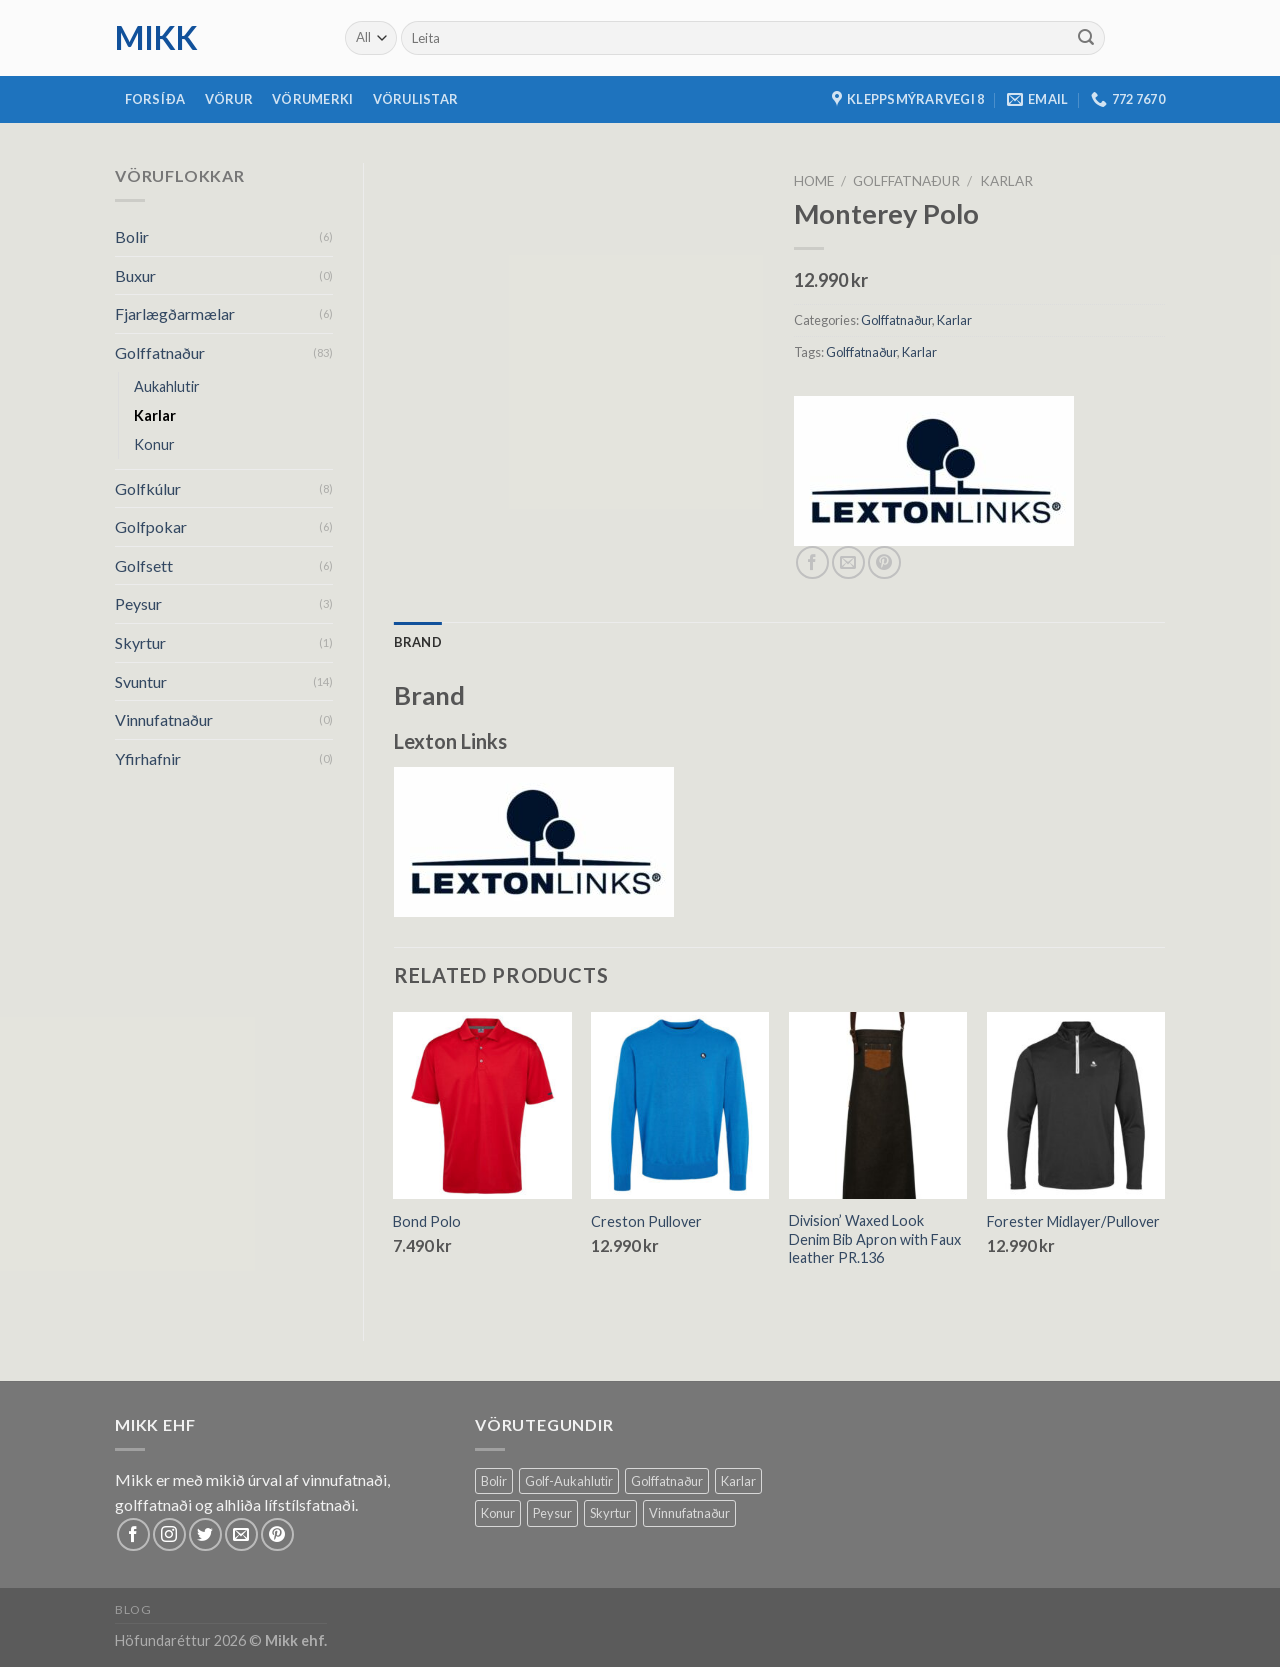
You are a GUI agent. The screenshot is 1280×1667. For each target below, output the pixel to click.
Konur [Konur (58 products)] (498, 1513)
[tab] (418, 642)
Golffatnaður (160, 352)
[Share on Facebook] (812, 562)
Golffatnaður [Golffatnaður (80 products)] (667, 1481)
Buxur (135, 275)
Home (814, 181)
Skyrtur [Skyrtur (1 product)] (610, 1513)
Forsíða (155, 99)
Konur (154, 444)
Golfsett (144, 565)
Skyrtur (140, 642)
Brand (418, 642)
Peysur (138, 603)
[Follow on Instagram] (169, 1534)
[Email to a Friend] (848, 562)
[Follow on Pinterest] (277, 1534)
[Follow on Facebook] (133, 1534)
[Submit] (1086, 38)
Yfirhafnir (148, 758)
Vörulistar (416, 99)
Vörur (229, 99)
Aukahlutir (167, 386)
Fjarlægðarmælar (175, 313)
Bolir (132, 236)
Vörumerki (312, 99)
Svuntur (141, 681)
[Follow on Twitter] (205, 1534)
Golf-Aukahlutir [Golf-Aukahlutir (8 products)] (569, 1481)
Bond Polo (427, 1221)
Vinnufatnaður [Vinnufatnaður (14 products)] (689, 1513)
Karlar (155, 415)
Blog (133, 1609)
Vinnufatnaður (164, 719)
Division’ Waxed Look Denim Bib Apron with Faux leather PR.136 (875, 1239)
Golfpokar (151, 526)
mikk (156, 38)
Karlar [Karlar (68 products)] (738, 1481)
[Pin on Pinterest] (884, 562)
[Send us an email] (241, 1534)
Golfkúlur (148, 488)
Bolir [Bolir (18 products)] (494, 1481)
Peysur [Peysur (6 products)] (552, 1513)
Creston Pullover (646, 1221)
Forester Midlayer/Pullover (1073, 1221)
